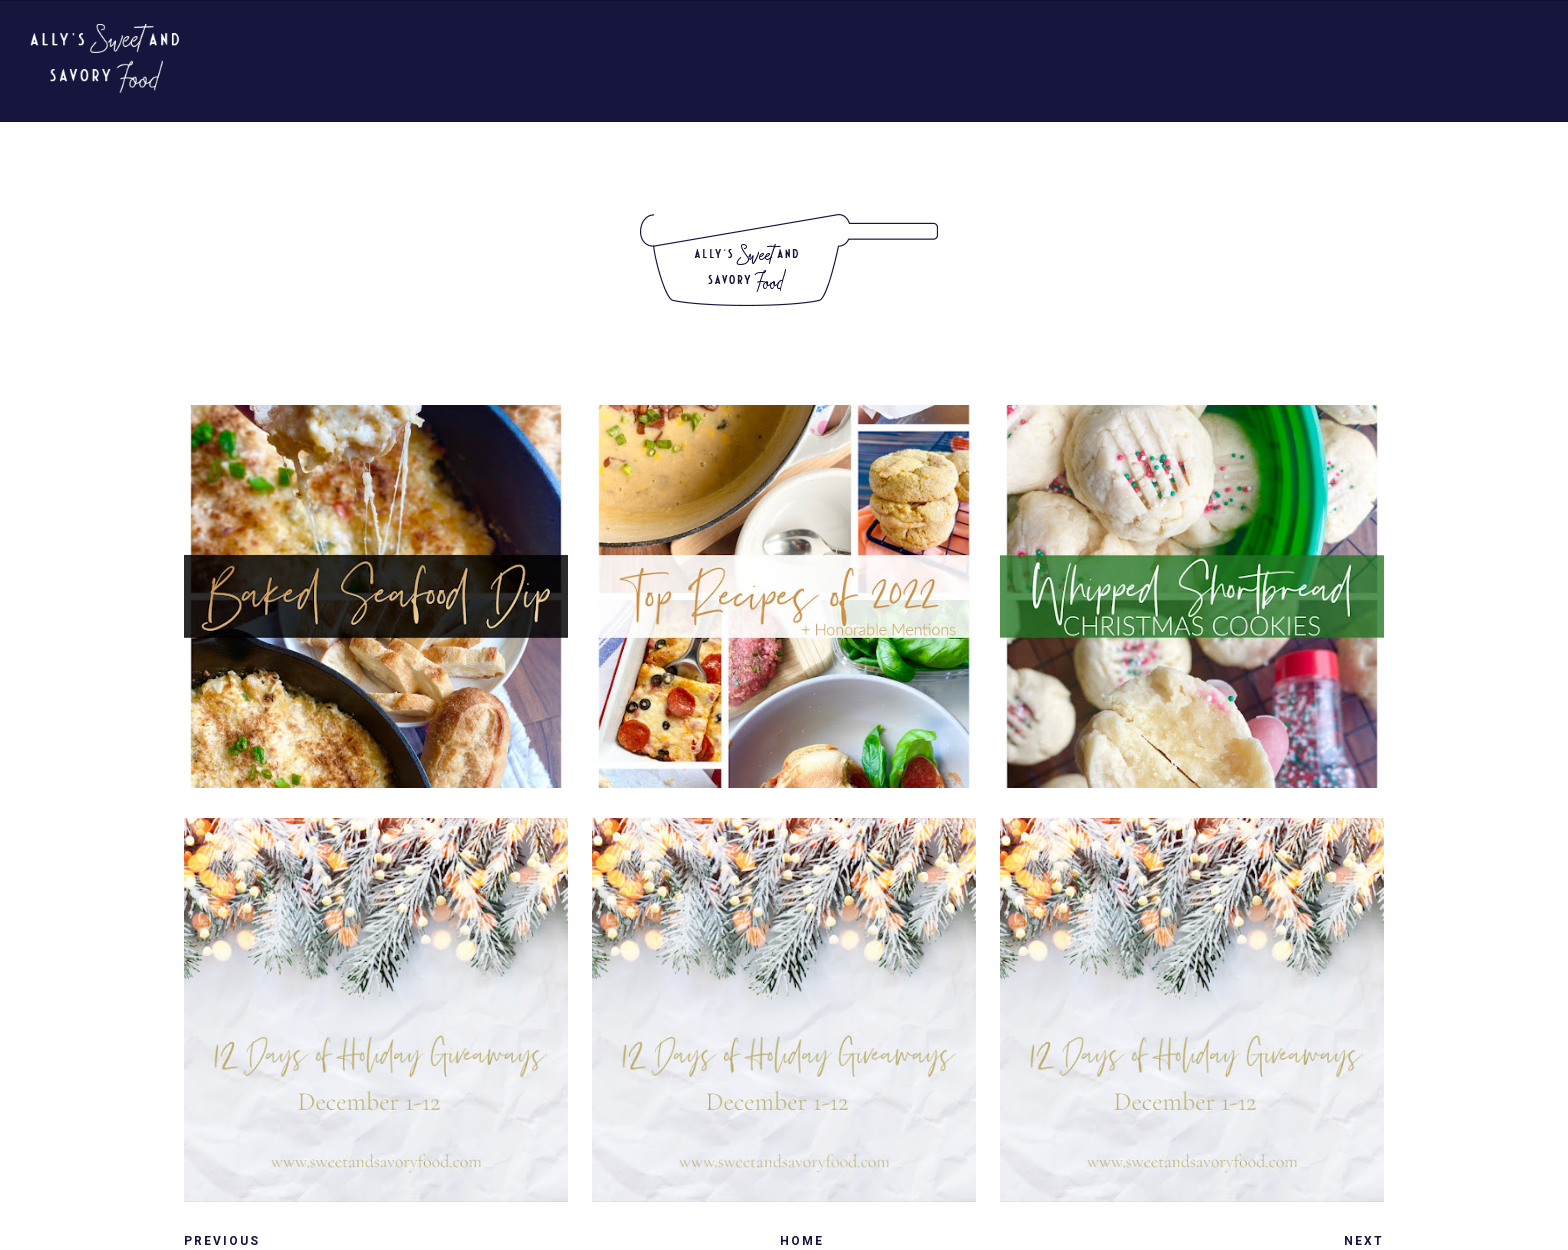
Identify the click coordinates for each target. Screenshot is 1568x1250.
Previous (222, 1241)
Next (1364, 1241)
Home (802, 1241)
